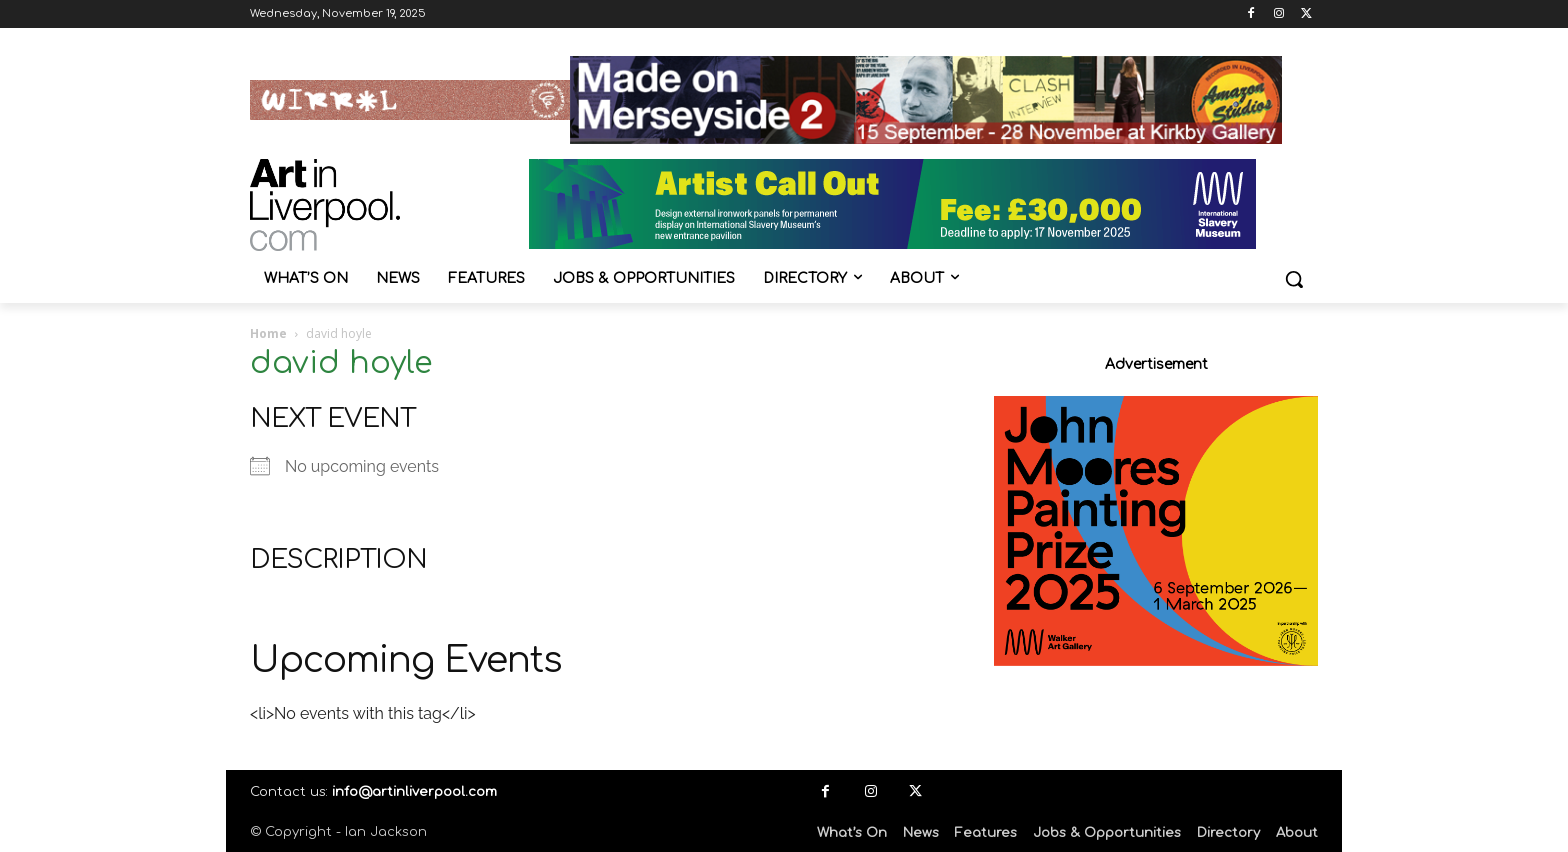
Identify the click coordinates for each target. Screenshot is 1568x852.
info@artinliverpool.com (414, 792)
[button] (1294, 279)
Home (268, 333)
